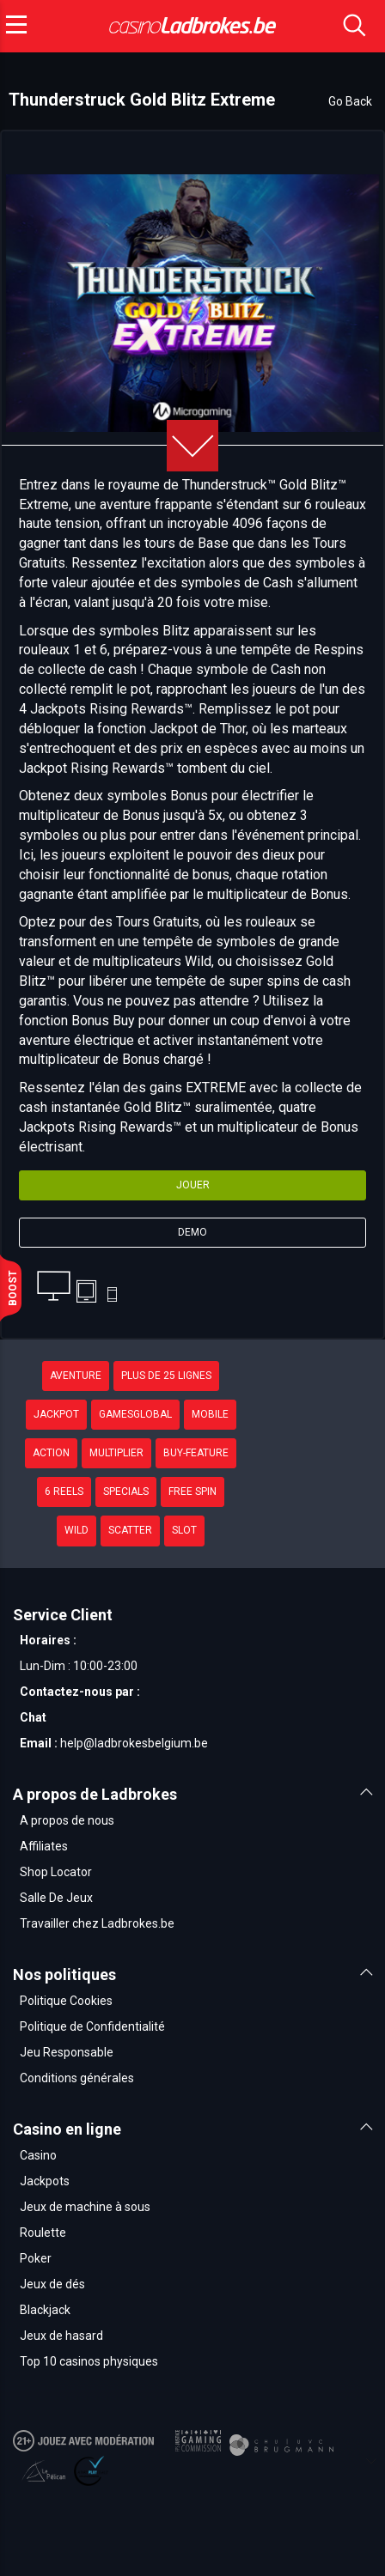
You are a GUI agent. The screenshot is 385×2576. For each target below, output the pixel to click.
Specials (126, 1491)
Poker (36, 2258)
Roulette (43, 2232)
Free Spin (192, 1491)
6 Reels (64, 1491)
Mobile (210, 1414)
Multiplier (116, 1453)
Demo (192, 1232)
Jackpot (56, 1414)
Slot (184, 1530)
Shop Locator (56, 1872)
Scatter (130, 1530)
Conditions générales (77, 2078)
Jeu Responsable (66, 2052)
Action (51, 1453)
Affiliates (44, 1846)
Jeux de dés (52, 2284)
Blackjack (45, 2310)
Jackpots (45, 2181)
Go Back (350, 101)
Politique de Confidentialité (92, 2026)
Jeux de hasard (61, 2335)
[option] (192, 303)
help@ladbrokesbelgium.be (134, 1743)
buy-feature (196, 1453)
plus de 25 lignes (166, 1376)
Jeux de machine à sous (85, 2207)
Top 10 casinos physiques (89, 2361)
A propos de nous (67, 1820)
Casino (38, 2155)
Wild (76, 1530)
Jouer (193, 1185)
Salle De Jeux (56, 1898)
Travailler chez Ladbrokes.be (97, 1923)
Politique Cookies (66, 2001)
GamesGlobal (135, 1414)
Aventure (75, 1376)
